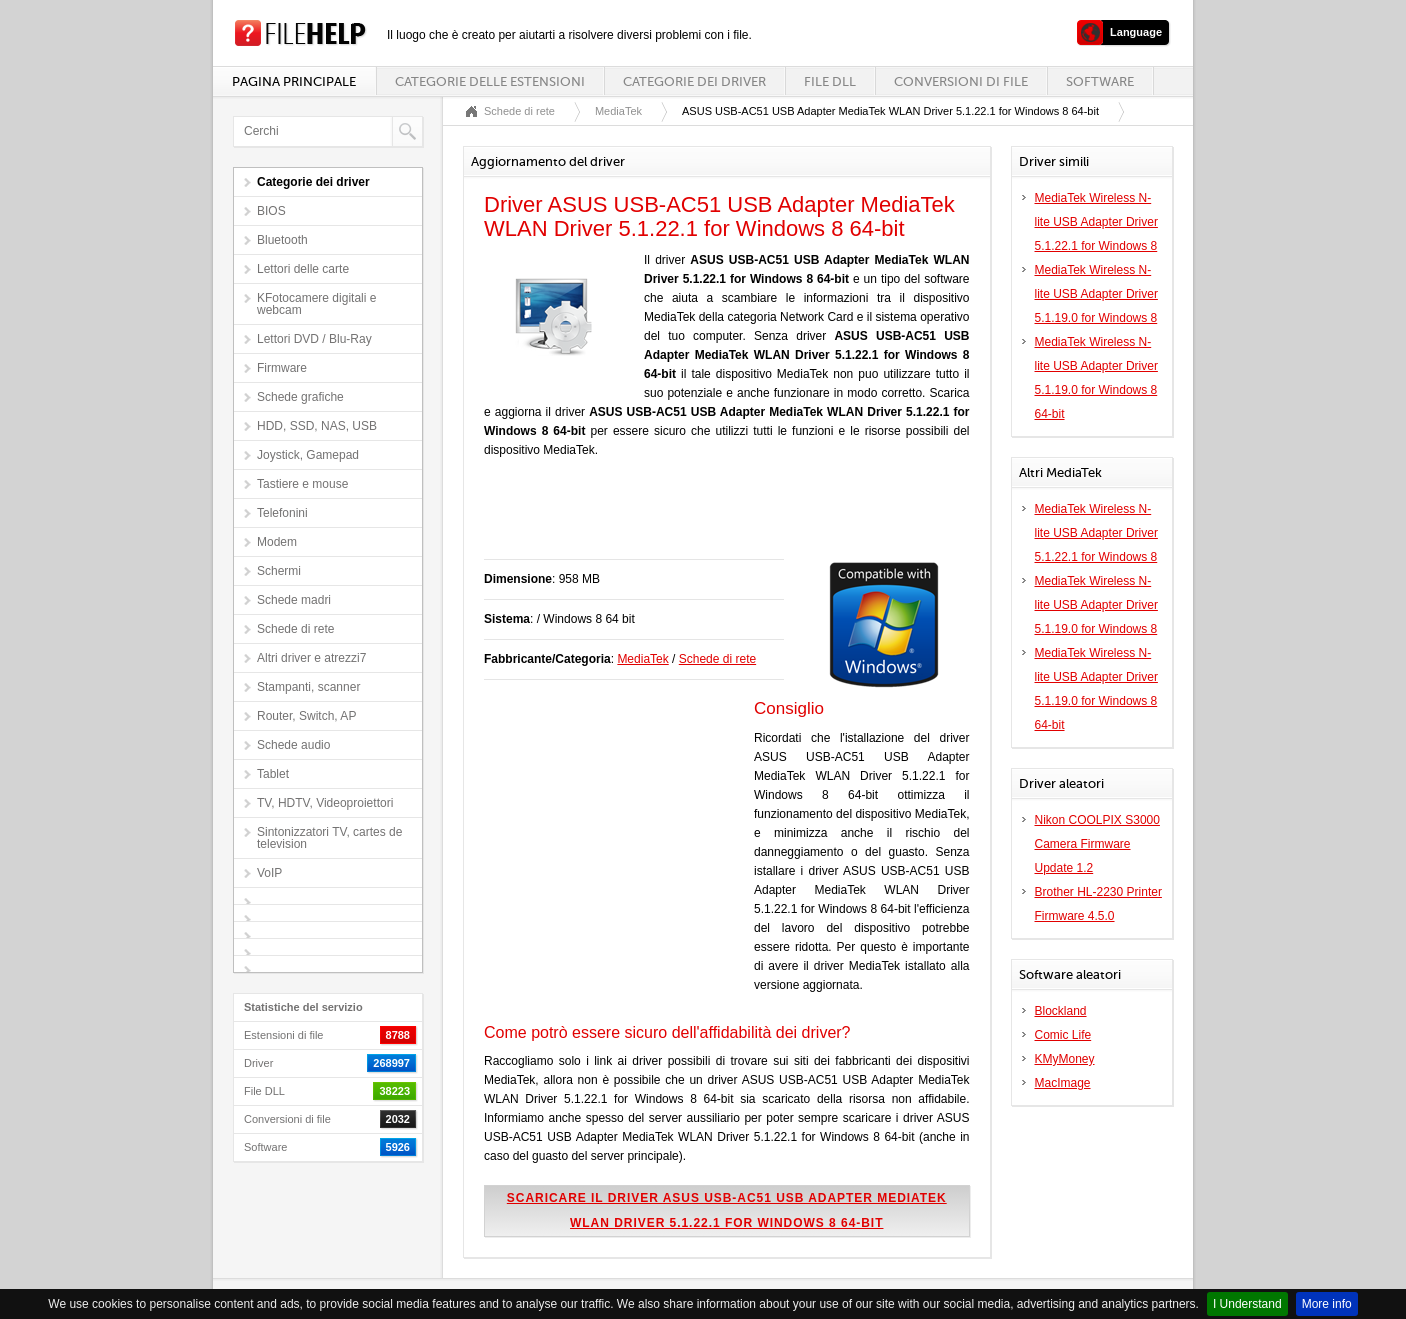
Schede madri (294, 600)
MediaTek (618, 111)
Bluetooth (282, 240)
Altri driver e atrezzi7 (311, 658)
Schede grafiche (300, 397)
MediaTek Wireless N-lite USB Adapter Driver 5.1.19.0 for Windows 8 (1096, 294)
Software (1100, 81)
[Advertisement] (718, 519)
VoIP (269, 873)
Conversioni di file (961, 81)
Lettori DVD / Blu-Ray (314, 339)
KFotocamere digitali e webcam (316, 304)
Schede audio (293, 745)
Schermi (279, 571)
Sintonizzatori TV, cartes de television (329, 838)
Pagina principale (294, 81)
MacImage (1063, 1083)
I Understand (1247, 1304)
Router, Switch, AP (306, 716)
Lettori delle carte (303, 269)
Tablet (273, 774)
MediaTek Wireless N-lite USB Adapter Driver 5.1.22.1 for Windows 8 (1096, 222)
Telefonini (282, 513)
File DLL (830, 81)
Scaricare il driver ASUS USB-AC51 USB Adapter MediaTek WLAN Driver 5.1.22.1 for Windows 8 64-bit (727, 1210)
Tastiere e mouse (302, 484)
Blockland (1061, 1011)
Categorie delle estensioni (490, 81)
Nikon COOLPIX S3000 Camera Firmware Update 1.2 (1097, 844)
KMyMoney (1065, 1059)
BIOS (271, 211)
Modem (277, 542)
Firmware (282, 368)
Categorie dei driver (694, 81)
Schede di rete (295, 629)
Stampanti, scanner (308, 687)
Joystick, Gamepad (308, 455)
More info (1327, 1304)
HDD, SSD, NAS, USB (317, 426)
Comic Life (1063, 1035)
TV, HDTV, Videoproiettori (325, 803)
